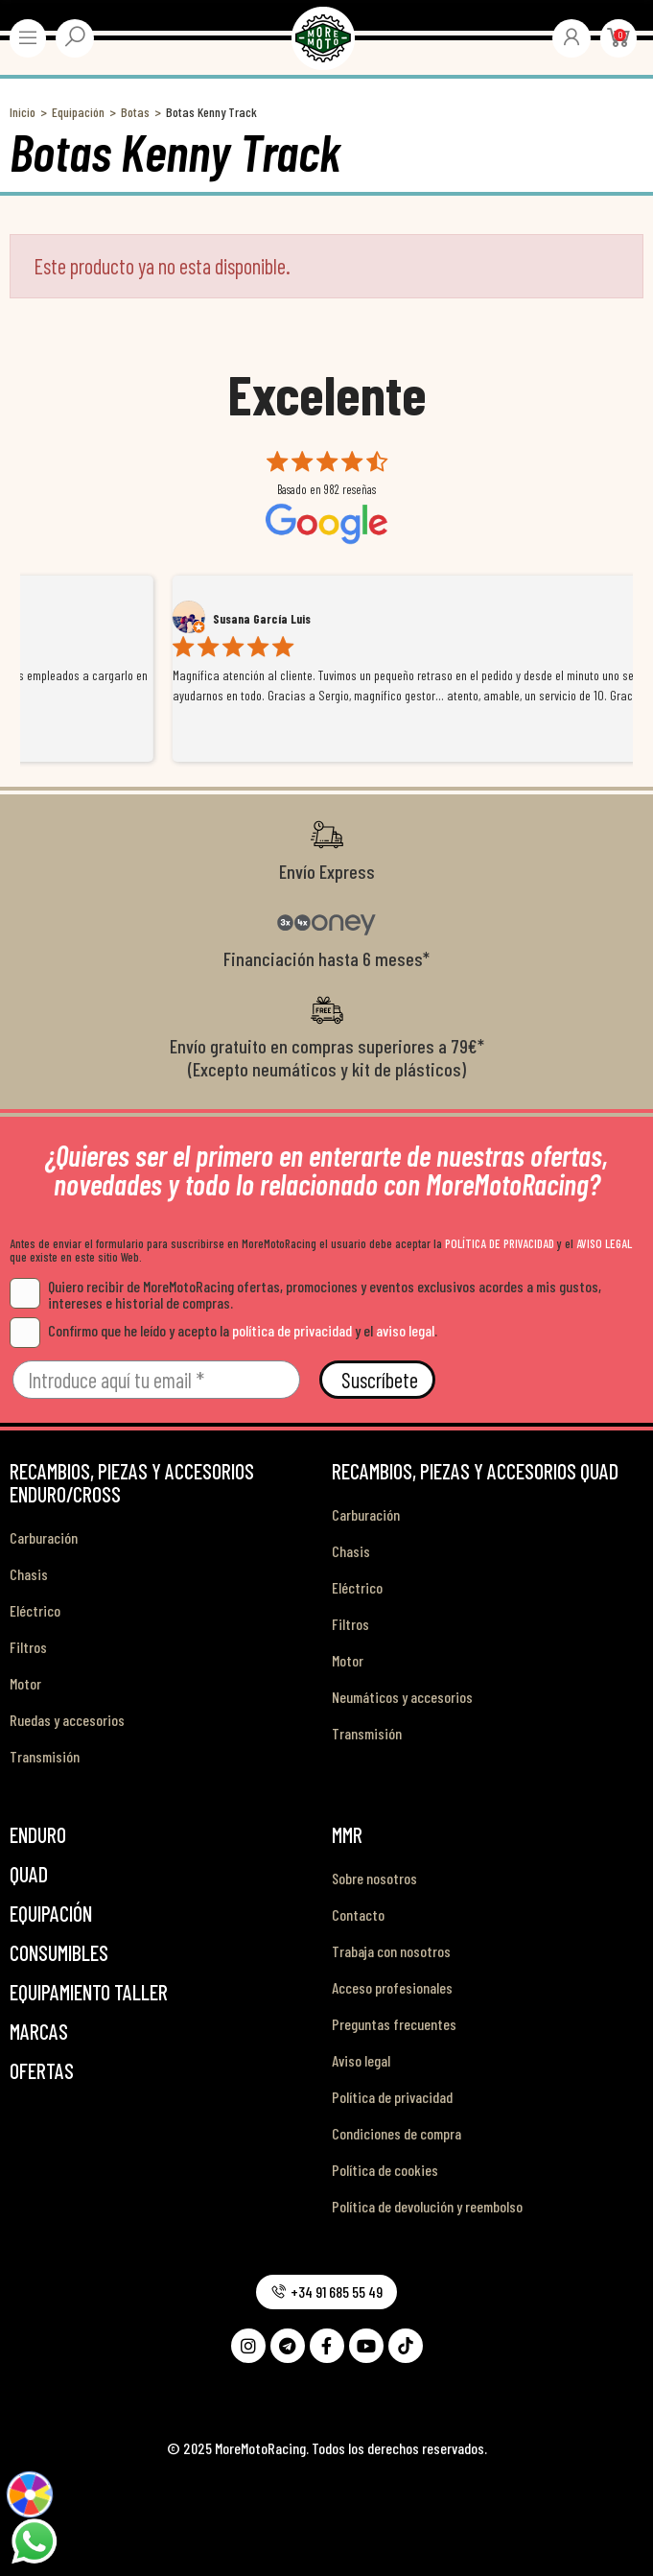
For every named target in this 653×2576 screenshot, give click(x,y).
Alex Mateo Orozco (117, 619)
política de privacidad (292, 1330)
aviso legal (405, 1330)
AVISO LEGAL (604, 1243)
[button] (326, 2292)
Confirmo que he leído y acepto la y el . (223, 1330)
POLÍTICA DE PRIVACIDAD (499, 1243)
